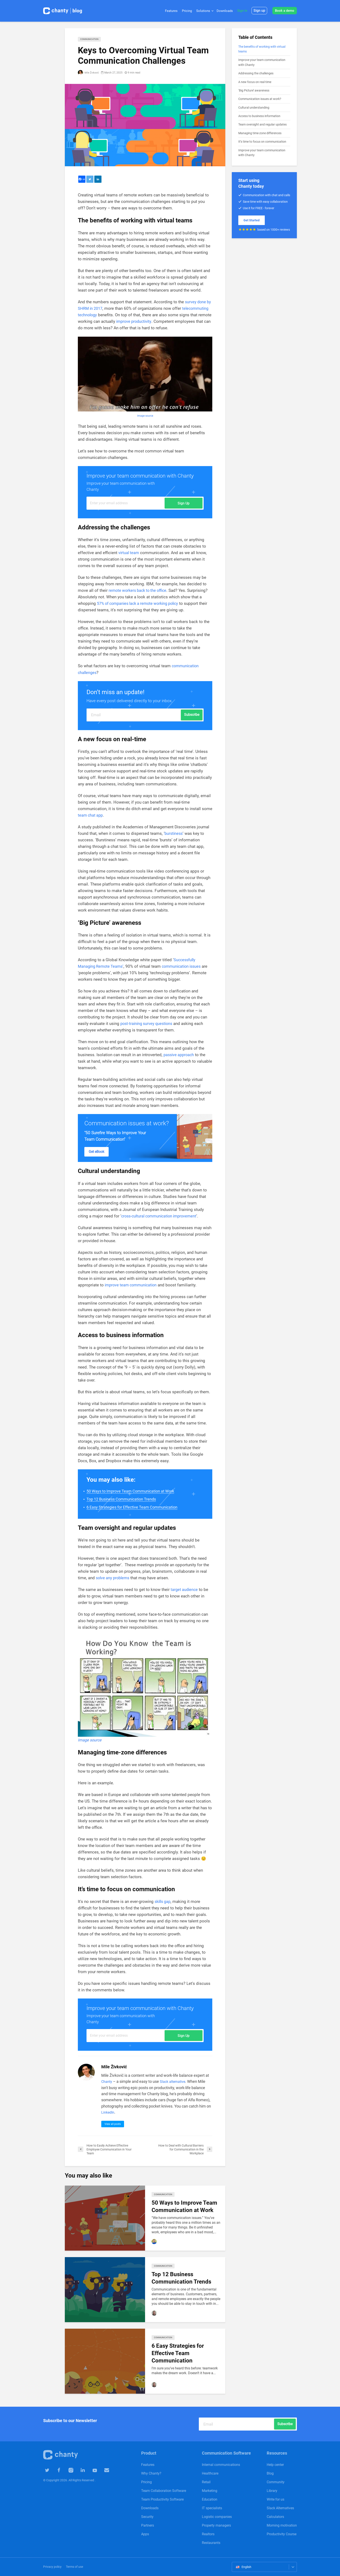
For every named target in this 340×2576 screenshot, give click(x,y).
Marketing (209, 2491)
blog (77, 11)
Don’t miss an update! (115, 692)
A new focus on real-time (254, 82)
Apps (145, 2534)
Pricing (187, 11)
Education (209, 2499)
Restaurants (211, 2543)
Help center (275, 2465)
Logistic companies (217, 2517)
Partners (147, 2525)
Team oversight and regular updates (262, 124)
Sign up (259, 10)
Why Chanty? (151, 2473)
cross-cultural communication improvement (161, 1216)
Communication (89, 39)
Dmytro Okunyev (165, 2241)
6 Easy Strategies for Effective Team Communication (132, 1507)
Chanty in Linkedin (79, 2470)
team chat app (91, 815)
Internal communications (221, 2465)
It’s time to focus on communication (262, 141)
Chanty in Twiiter (47, 2470)
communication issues (185, 966)
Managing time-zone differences (259, 133)
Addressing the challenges (255, 73)
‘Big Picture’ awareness (253, 90)
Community (275, 2482)
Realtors (208, 2534)
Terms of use (74, 2566)
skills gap (163, 1901)
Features (171, 11)
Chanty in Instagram (68, 2470)
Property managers (216, 2525)
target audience (185, 1589)
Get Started (252, 220)
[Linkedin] (97, 179)
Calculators (275, 2517)
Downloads (225, 11)
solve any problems (114, 1577)
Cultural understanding (253, 107)
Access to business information (259, 116)
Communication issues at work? (259, 99)
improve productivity (149, 321)
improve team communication (132, 1284)
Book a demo (284, 11)
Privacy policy (52, 2566)
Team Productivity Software (162, 2499)
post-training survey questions (147, 1023)
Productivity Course (281, 2534)
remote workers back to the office (139, 590)
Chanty (107, 2081)
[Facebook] (81, 179)
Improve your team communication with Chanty (261, 152)
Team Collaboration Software (163, 2491)
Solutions (203, 11)
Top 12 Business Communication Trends (121, 1499)
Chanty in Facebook (57, 2470)
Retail (206, 2482)
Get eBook (96, 1152)
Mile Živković (89, 72)
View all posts (113, 2124)
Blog (270, 2473)
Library (272, 2491)
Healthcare (210, 2473)
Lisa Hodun (162, 2313)
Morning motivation (282, 2525)
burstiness (174, 833)
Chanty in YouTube (89, 2470)
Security (147, 2517)
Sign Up (184, 503)
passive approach (179, 1054)
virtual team (129, 552)
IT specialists (212, 2508)
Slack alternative (175, 2081)
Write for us (275, 2499)
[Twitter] (89, 179)
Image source (145, 415)
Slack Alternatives (280, 2508)
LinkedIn (108, 2112)
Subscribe (183, 715)
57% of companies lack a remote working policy (141, 603)
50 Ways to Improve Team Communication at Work (130, 1491)
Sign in (242, 11)
